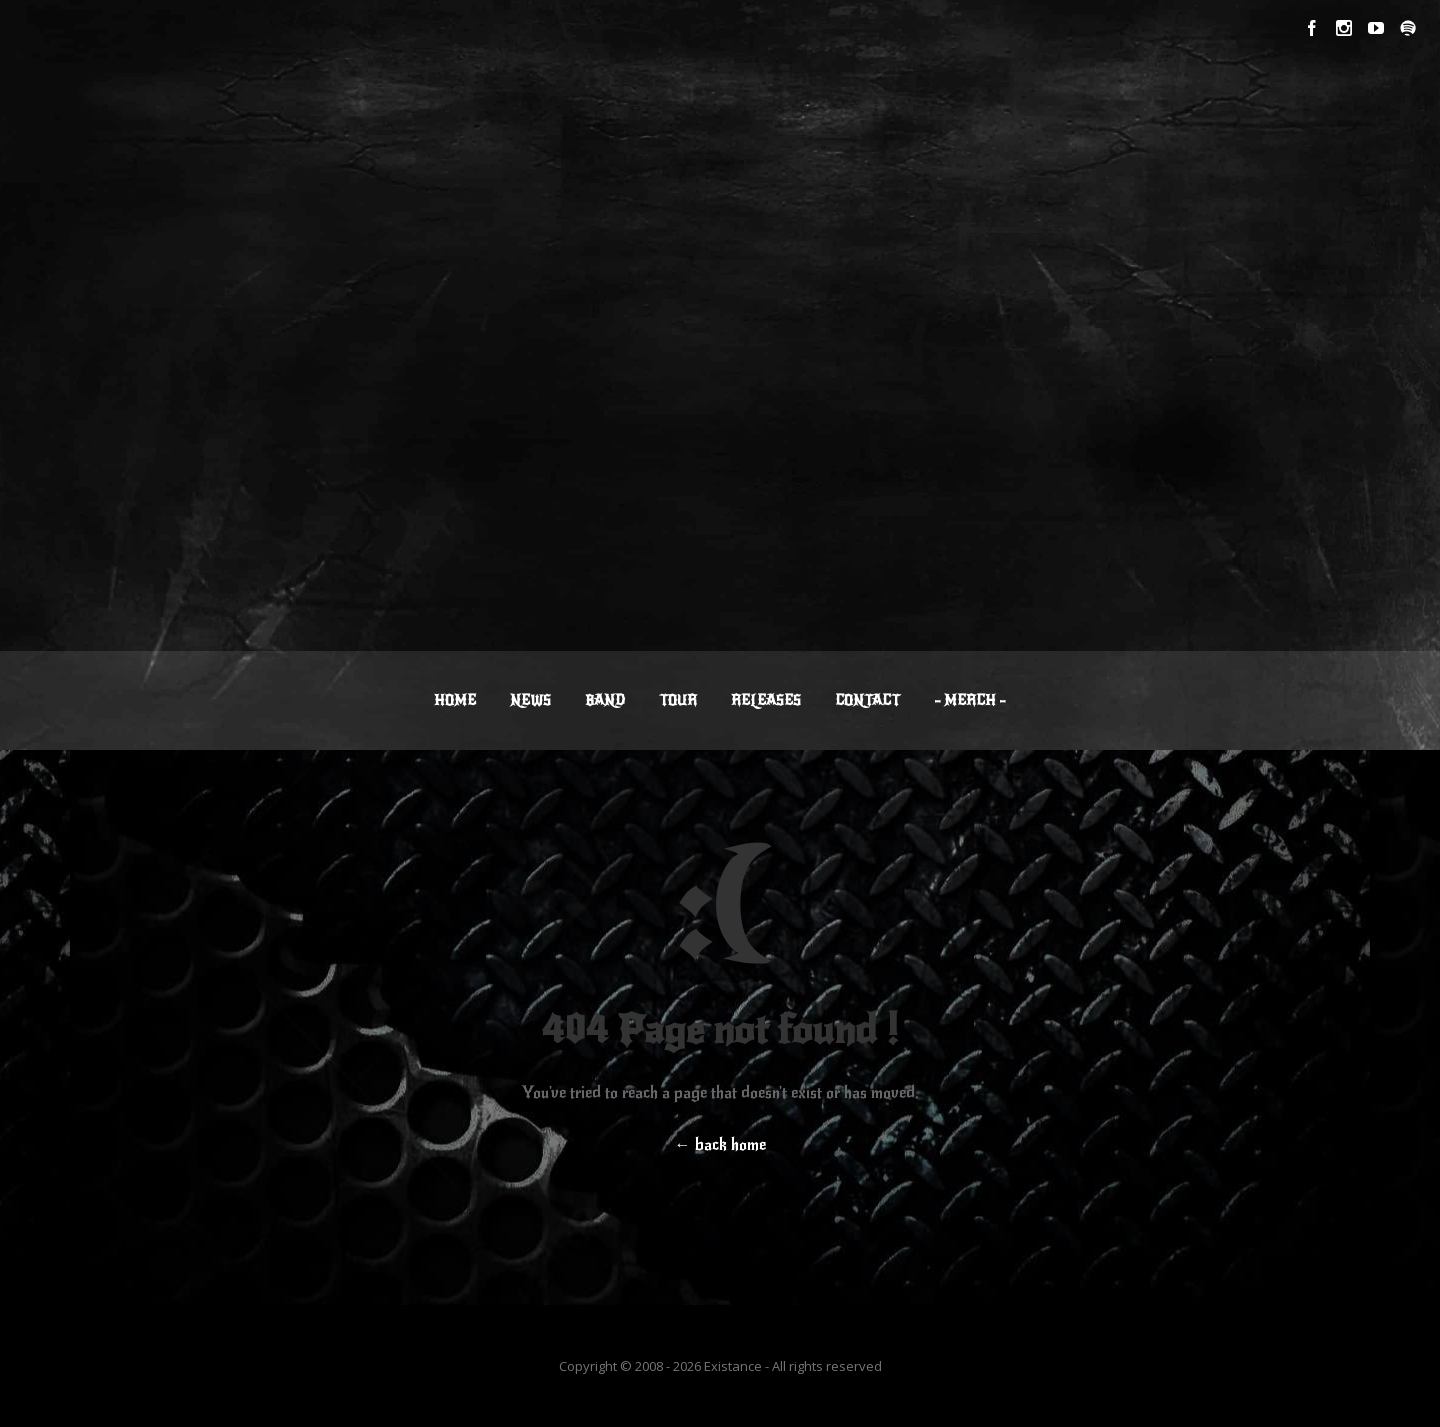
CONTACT (867, 700)
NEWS (530, 700)
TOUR (678, 700)
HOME (455, 700)
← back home (720, 1145)
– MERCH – (970, 700)
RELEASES (766, 700)
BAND (605, 700)
